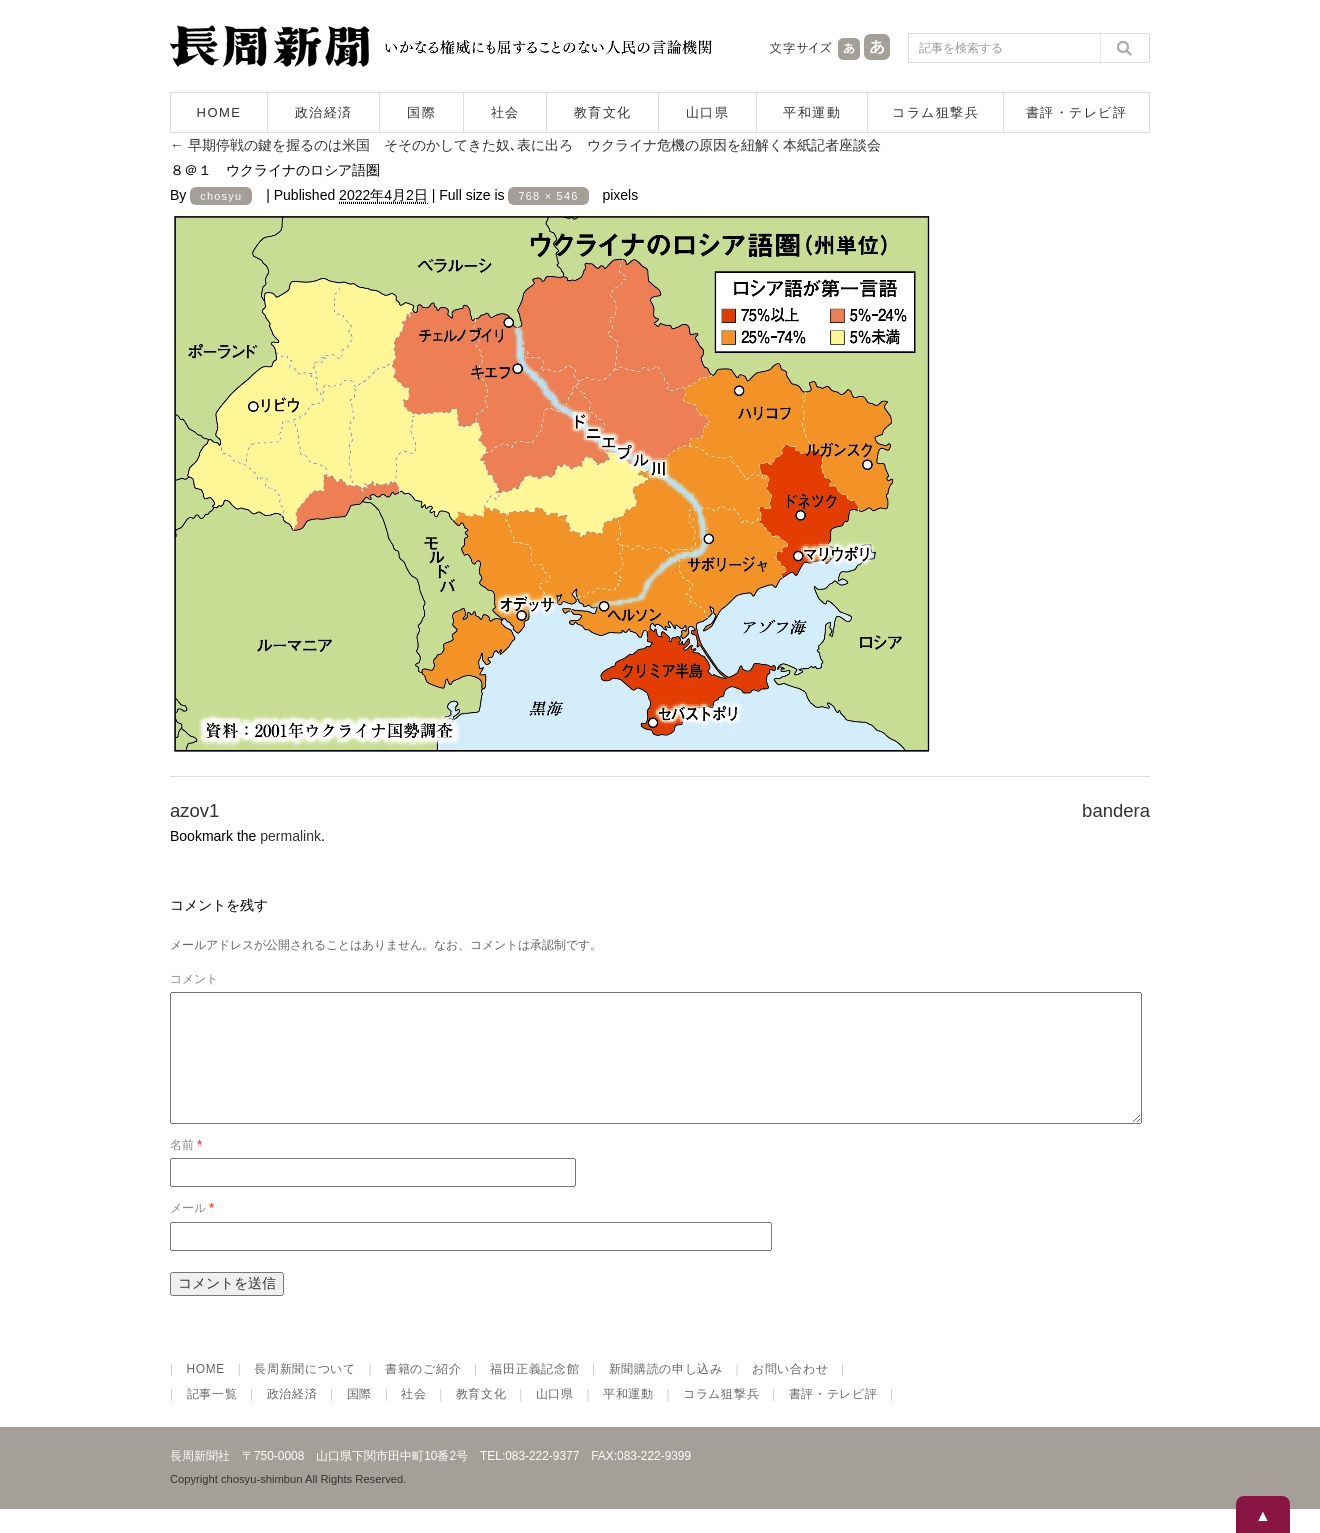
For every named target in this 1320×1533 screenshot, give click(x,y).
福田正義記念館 (534, 1393)
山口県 (708, 112)
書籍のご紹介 (423, 1393)
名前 (186, 1169)
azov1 (194, 810)
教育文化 (603, 112)
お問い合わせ (790, 1393)
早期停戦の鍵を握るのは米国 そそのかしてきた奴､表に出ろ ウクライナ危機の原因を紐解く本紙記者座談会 (525, 145)
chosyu (221, 196)
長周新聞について (305, 1393)
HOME (219, 112)
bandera (1116, 810)
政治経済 (324, 112)
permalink (290, 836)
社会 (505, 112)
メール (192, 1232)
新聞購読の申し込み (666, 1393)
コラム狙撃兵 (935, 112)
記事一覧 (212, 1418)
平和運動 (812, 112)
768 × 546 (548, 196)
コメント (194, 979)
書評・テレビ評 (1077, 112)
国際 (421, 112)
